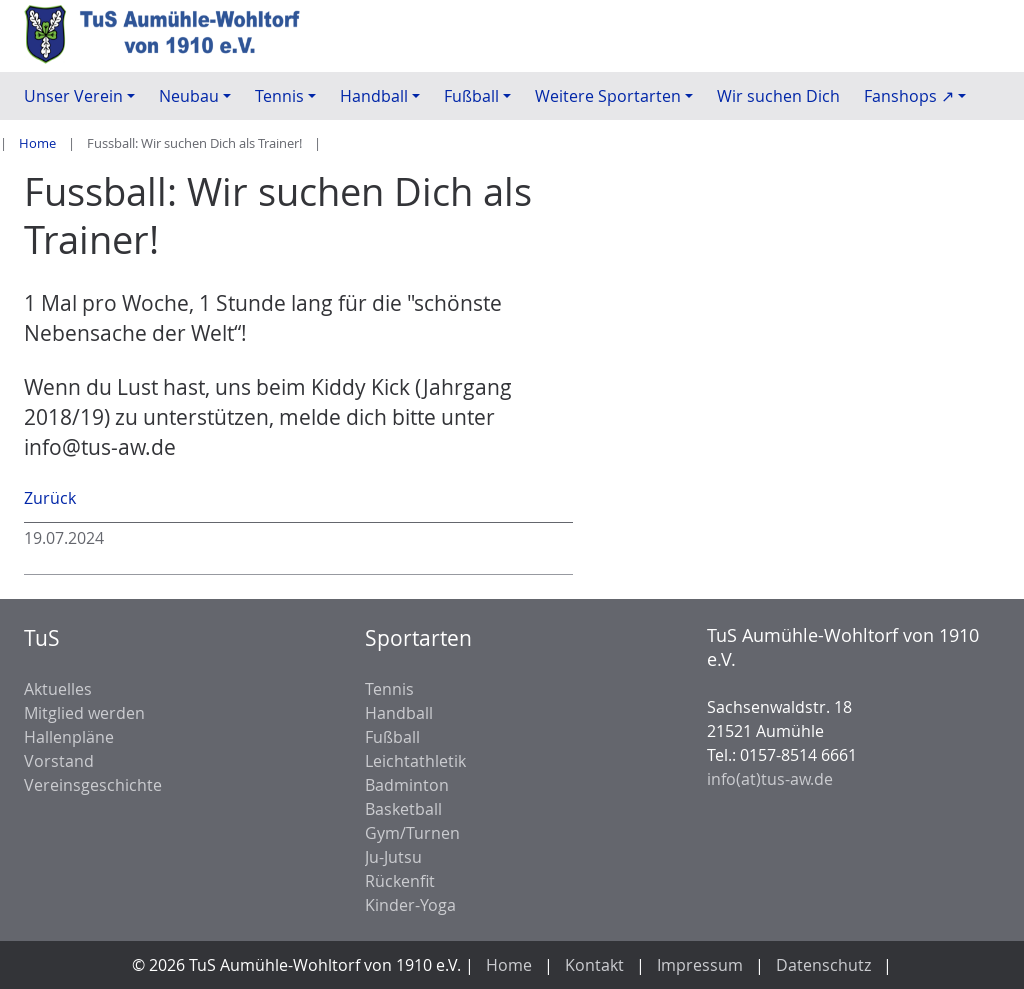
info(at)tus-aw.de (770, 779)
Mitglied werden (84, 713)
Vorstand (59, 761)
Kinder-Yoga (410, 905)
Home (37, 143)
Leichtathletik (415, 761)
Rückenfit (400, 881)
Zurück (50, 498)
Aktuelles (58, 689)
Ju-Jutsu (393, 857)
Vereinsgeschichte (93, 785)
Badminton (407, 785)
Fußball (392, 737)
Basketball (403, 809)
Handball (399, 713)
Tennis (389, 689)
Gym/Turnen (412, 833)
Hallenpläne (69, 737)
